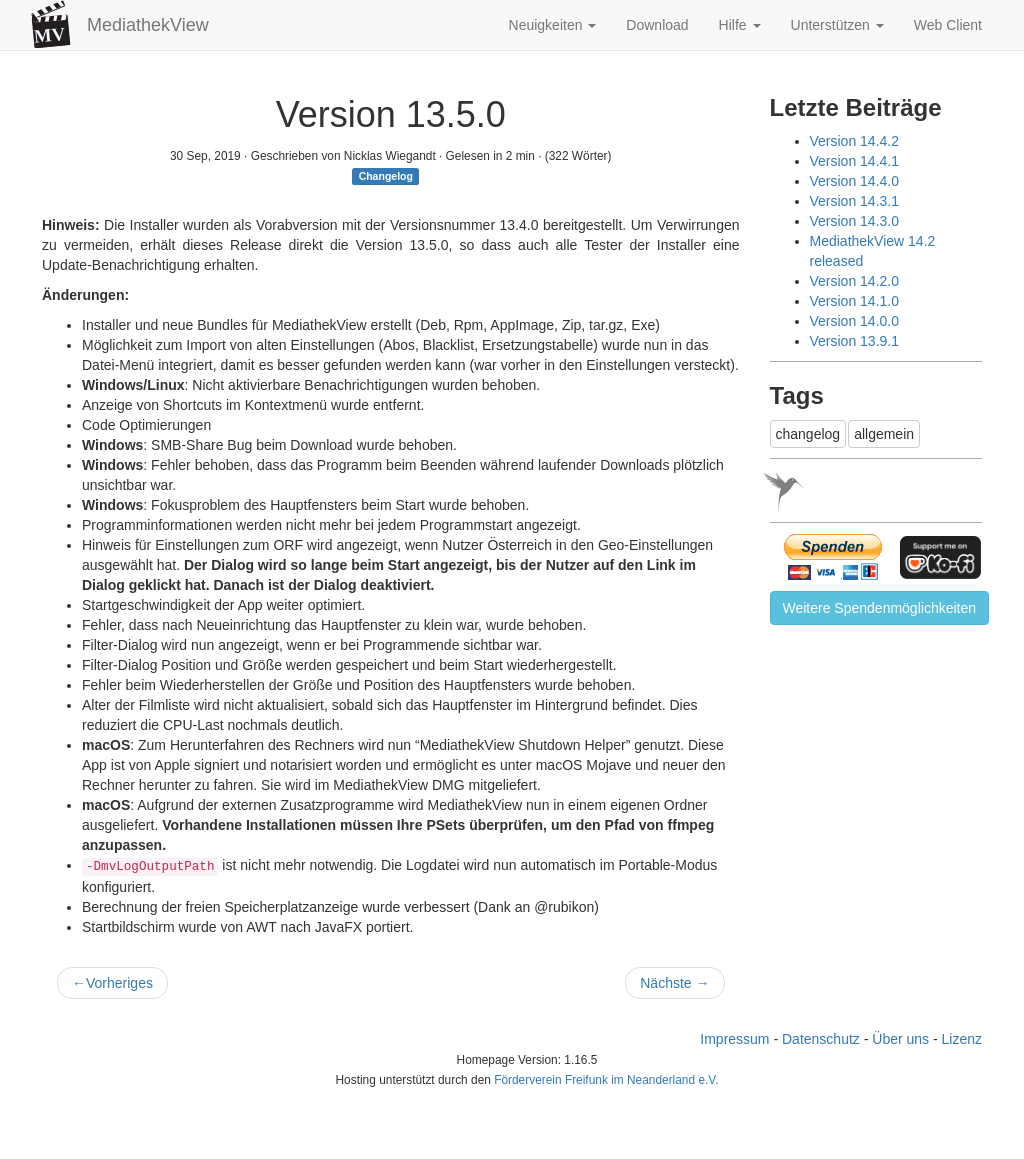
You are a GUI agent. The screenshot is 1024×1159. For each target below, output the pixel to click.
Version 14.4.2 (855, 141)
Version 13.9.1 (855, 341)
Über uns (900, 1039)
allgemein (884, 434)
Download (657, 25)
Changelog (386, 176)
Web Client (948, 25)
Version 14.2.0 (855, 281)
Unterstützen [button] (837, 25)
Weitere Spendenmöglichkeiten (880, 608)
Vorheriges (112, 983)
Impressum (734, 1039)
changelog (808, 434)
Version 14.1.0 (855, 301)
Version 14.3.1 (855, 201)
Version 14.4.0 (855, 181)
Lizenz (962, 1039)
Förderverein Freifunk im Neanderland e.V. (606, 1080)
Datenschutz (821, 1039)
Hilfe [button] (740, 25)
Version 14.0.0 (855, 321)
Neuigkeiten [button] (553, 25)
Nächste (674, 983)
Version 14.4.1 (855, 161)
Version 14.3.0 (855, 221)
